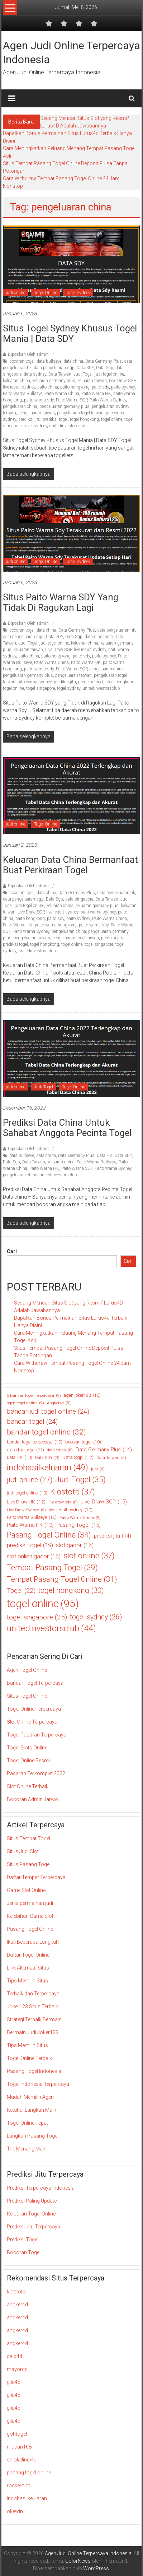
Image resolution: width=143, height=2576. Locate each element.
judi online (15, 292)
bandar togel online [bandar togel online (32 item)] (46, 1432)
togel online (111, 419)
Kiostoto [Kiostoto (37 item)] (72, 1492)
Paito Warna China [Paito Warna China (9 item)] (80, 1518)
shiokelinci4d (22, 2460)
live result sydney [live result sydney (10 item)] (70, 1510)
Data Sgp (104, 367)
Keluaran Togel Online (31, 2214)
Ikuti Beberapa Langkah (33, 1942)
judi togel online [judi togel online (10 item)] (27, 1493)
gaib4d (14, 2356)
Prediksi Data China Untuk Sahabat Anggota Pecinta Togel (67, 1127)
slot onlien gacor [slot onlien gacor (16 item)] (34, 1556)
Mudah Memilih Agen (30, 2097)
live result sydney (19, 387)
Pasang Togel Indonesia (34, 2071)
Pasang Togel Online (30, 1929)
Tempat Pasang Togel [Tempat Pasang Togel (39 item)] (52, 1568)
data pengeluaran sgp (54, 367)
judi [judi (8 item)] (98, 1469)
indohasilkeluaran (27, 2498)
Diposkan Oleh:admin (28, 354)
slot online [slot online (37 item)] (89, 1556)
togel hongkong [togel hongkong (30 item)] (71, 1590)
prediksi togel (55, 419)
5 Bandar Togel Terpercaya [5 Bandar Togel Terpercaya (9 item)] (34, 1395)
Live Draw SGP (122, 380)
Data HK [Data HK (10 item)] (19, 1457)
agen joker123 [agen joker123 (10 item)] (82, 1395)
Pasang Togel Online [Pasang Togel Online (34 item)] (49, 1535)
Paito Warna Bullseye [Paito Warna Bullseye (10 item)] (32, 1517)
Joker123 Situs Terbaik (32, 2006)
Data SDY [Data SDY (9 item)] (47, 1458)
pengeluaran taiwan (36, 412)
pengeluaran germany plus (64, 406)
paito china (47, 387)
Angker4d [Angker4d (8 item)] (59, 1403)
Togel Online (45, 292)
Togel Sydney (78, 292)
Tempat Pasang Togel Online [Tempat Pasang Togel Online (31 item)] (62, 1579)
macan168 (19, 2447)
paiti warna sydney (98, 912)
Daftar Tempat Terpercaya (36, 1877)
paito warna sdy (39, 400)
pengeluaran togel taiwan (80, 412)
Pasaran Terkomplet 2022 (36, 1773)
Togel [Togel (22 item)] (21, 1590)
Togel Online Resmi (28, 1760)
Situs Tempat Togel (28, 1838)
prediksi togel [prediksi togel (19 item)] (30, 1545)
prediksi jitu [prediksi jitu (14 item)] (112, 1536)
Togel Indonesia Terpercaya (38, 2084)
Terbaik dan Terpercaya (33, 1993)
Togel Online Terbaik (29, 2058)
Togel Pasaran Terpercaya (36, 1735)
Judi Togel (82, 374)
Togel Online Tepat (27, 2123)
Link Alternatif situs (28, 1968)
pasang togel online (29, 2472)
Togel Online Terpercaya (34, 1709)
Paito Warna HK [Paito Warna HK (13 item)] (30, 1525)
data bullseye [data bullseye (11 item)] (25, 1450)
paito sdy (100, 387)
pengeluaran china (20, 406)
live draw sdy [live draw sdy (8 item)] (63, 1502)
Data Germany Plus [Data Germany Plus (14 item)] (104, 1450)
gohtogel (17, 2434)
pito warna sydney (35, 681)
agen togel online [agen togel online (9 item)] (25, 1403)
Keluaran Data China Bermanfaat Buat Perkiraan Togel (70, 864)
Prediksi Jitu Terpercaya (33, 2226)
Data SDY (85, 367)
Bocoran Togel (23, 2252)
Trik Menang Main (27, 2149)
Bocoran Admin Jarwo (32, 1799)
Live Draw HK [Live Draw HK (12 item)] (26, 1501)
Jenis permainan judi (30, 1903)
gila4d (13, 2382)
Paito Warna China (61, 393)
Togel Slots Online (27, 1747)
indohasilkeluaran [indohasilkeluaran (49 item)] (47, 1467)
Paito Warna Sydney (107, 400)
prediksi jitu (29, 419)
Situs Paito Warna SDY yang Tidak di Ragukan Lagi (60, 602)
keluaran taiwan (92, 380)
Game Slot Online (26, 1890)
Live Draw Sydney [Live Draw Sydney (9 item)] (26, 1510)
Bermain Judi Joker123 (32, 2032)
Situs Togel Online (27, 1696)
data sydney (35, 374)
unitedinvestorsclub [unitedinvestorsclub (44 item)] (51, 1628)
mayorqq (17, 2369)
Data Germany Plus (103, 361)
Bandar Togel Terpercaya (35, 1683)
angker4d (17, 2304)
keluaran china (16, 380)
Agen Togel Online (27, 1670)
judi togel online (109, 374)
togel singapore (40, 688)
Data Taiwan (59, 374)
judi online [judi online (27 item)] (29, 1480)
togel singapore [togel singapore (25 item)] (37, 1617)
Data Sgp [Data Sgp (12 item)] (78, 1457)
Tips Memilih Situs (27, 1981)
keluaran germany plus (53, 380)
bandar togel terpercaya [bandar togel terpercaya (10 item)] (34, 1442)
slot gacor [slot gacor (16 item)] (75, 1545)
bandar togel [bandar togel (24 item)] (32, 1422)
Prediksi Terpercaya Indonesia (41, 2188)
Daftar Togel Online (28, 1955)
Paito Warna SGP (71, 400)
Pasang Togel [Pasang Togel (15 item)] (79, 1525)
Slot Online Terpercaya (32, 1722)
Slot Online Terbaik (27, 1786)
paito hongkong (75, 387)
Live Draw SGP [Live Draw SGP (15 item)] (104, 1502)
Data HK (105, 1155)
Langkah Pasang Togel (32, 2136)
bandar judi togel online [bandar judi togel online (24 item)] (48, 1411)
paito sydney (123, 387)
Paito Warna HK (96, 393)
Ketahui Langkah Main (31, 2110)
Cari (12, 1251)
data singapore (99, 636)
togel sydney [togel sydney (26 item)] (96, 1617)
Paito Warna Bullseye (22, 393)
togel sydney (35, 425)
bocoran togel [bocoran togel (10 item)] (83, 1442)
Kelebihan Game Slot (30, 1916)
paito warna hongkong (56, 924)
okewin (15, 2511)
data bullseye (49, 361)
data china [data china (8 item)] (60, 1450)
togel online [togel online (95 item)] (43, 1604)
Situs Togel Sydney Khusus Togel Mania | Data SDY (70, 333)
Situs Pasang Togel (29, 1864)
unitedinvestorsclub (68, 425)
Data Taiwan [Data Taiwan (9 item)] (111, 1458)
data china (73, 361)
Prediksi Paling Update (32, 2201)
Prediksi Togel (22, 2239)
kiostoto (16, 2291)
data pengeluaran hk (116, 630)
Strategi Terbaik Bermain (34, 2019)
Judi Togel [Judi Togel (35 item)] (80, 1480)
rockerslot (18, 2485)
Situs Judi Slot (23, 1851)
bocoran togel (21, 361)
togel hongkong (84, 419)
